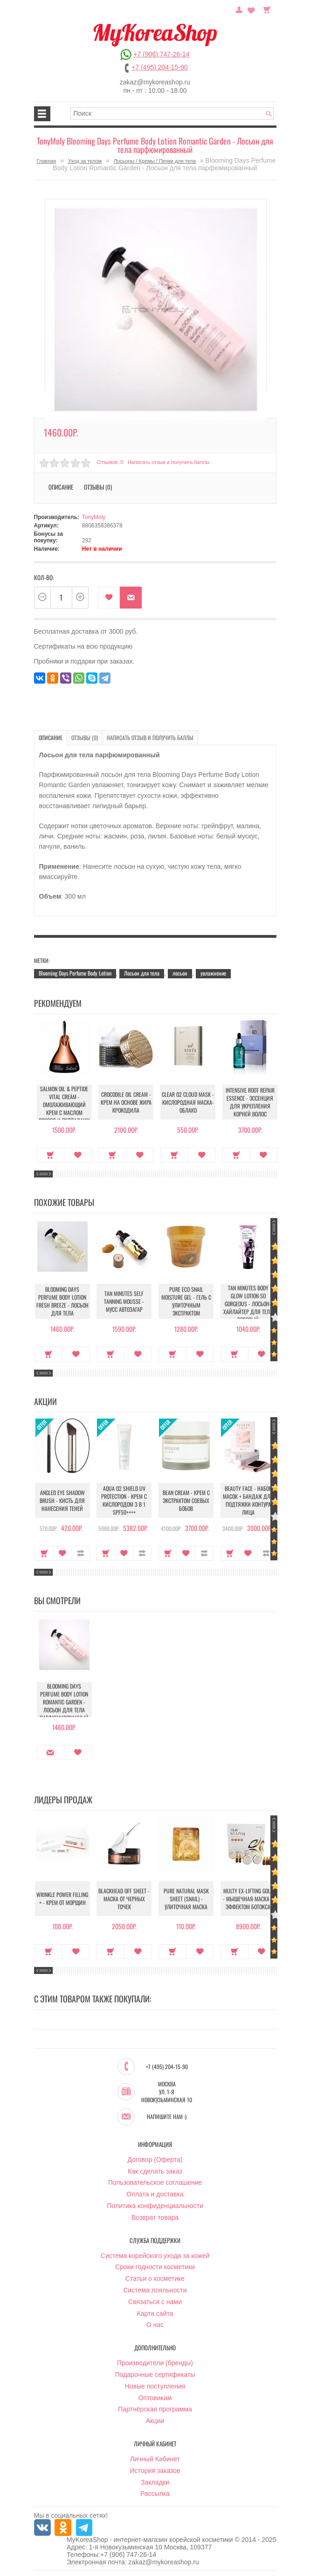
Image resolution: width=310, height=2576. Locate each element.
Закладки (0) (251, 8)
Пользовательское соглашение (155, 2183)
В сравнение (80, 1553)
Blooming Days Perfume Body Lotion (75, 973)
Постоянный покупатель (239, 8)
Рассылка (155, 2494)
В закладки (109, 598)
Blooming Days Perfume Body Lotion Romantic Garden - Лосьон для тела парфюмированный (62, 1702)
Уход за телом (85, 161)
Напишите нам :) (166, 2117)
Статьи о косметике (155, 2279)
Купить (49, 1155)
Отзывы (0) (98, 487)
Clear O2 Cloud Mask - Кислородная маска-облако (186, 1102)
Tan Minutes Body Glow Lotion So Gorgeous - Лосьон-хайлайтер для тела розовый (248, 1303)
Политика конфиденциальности (155, 2206)
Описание (60, 487)
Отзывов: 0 (110, 462)
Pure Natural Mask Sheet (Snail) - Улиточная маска (186, 1899)
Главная (46, 161)
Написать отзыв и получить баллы (169, 462)
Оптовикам (155, 2398)
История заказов (155, 2471)
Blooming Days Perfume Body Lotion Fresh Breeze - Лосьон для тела (62, 1301)
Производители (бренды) (155, 2363)
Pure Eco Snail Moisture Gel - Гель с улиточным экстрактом (186, 1301)
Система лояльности (154, 2290)
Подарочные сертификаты (155, 2375)
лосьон (179, 973)
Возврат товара (155, 2218)
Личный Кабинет (155, 2459)
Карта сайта (155, 2314)
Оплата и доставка (154, 2194)
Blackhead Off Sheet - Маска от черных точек (124, 1899)
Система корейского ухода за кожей (155, 2256)
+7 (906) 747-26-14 (161, 54)
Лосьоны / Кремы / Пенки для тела (155, 161)
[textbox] (172, 113)
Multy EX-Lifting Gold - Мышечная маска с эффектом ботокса (248, 1899)
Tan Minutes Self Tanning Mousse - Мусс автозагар (124, 1301)
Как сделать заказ (155, 2171)
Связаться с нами (155, 2302)
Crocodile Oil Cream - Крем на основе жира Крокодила (124, 1102)
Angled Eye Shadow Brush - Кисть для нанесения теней (62, 1500)
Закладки (155, 2482)
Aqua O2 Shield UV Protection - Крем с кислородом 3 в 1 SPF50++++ (124, 1500)
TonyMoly (94, 517)
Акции (155, 2421)
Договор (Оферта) (155, 2160)
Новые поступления (155, 2386)
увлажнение (213, 973)
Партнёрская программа (155, 2409)
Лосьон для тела (141, 973)
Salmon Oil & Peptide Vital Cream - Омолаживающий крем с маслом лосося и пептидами (62, 1104)
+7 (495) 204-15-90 (159, 67)
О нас (155, 2325)
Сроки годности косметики (155, 2267)
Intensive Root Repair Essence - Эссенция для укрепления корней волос (248, 1102)
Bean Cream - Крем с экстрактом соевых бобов (186, 1500)
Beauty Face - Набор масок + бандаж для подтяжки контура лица (248, 1500)
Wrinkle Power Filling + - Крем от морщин (62, 1899)
